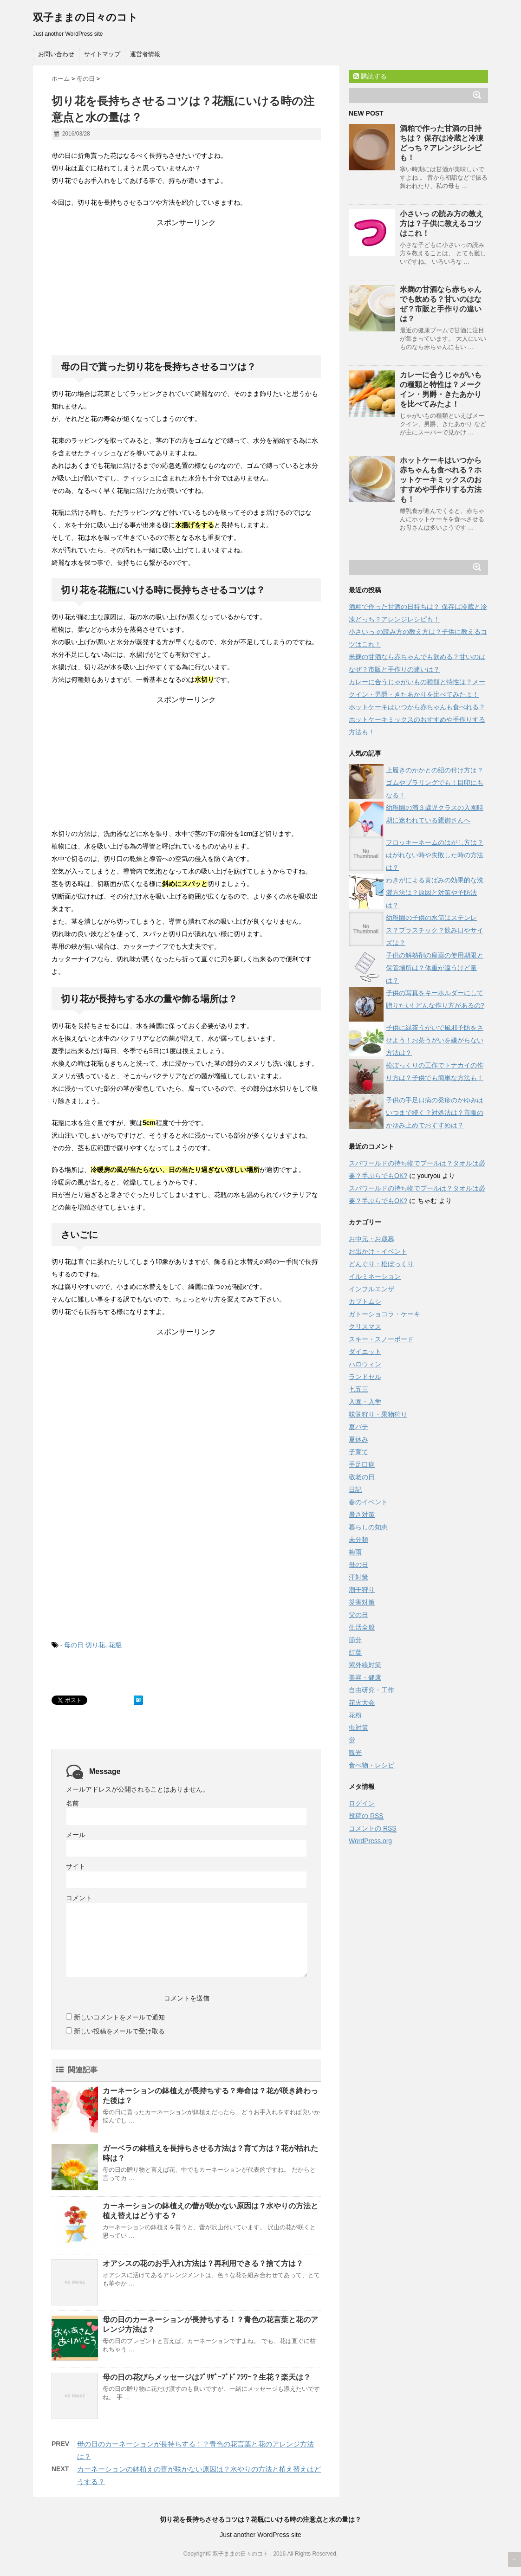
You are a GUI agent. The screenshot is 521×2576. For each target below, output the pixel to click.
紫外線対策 (365, 1665)
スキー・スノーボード (381, 1339)
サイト (75, 1866)
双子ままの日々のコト (85, 17)
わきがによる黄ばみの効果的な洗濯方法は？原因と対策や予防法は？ (434, 892)
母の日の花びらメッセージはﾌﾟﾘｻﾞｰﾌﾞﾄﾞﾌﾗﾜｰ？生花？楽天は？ (207, 2377)
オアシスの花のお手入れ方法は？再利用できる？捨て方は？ (203, 2263)
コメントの (373, 1828)
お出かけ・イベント (378, 1251)
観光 (355, 1752)
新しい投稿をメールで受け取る (119, 2031)
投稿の (366, 1816)
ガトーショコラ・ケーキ (384, 1314)
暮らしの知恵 (368, 1527)
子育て (358, 1452)
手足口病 (362, 1464)
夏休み (358, 1439)
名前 (72, 1803)
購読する (370, 76)
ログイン (362, 1803)
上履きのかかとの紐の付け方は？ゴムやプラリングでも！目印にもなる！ (434, 782)
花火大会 (362, 1702)
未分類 (358, 1539)
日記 (355, 1489)
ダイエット (365, 1351)
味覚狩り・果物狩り (378, 1414)
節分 (355, 1640)
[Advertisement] (186, 286)
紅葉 (355, 1652)
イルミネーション (375, 1276)
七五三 (358, 1389)
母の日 (74, 1645)
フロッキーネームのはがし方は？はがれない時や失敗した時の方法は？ (434, 855)
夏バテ (358, 1426)
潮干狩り (362, 1589)
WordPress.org (370, 1841)
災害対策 (362, 1602)
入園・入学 (365, 1401)
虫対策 (358, 1727)
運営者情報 (145, 54)
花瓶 (115, 1645)
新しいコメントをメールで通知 (119, 2017)
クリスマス (365, 1326)
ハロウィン (365, 1364)
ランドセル (365, 1376)
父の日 (358, 1614)
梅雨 (355, 1552)
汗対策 (358, 1577)
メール (75, 1834)
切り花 (95, 1645)
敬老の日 (362, 1477)
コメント (79, 1898)
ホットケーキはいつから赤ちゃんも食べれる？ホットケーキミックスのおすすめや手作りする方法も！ (441, 479)
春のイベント (368, 1502)
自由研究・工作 (371, 1690)
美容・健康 (365, 1677)
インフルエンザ (371, 1289)
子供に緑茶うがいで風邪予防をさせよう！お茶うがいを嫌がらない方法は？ (434, 1040)
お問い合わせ (56, 54)
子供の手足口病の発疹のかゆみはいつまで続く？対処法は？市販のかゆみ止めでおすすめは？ (434, 1112)
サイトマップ (102, 54)
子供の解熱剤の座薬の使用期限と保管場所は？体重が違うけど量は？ (434, 967)
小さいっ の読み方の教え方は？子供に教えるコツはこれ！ (441, 223)
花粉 (355, 1715)
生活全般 (362, 1627)
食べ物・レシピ (371, 1765)
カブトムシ (365, 1301)
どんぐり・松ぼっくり (381, 1264)
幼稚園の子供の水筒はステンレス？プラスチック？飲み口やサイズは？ (434, 930)
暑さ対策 (362, 1514)
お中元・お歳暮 (371, 1239)
